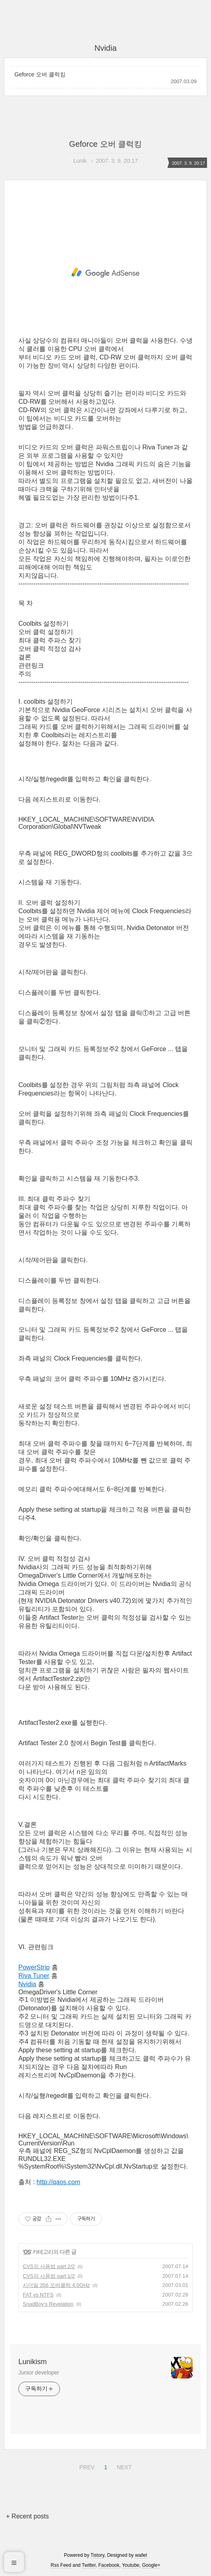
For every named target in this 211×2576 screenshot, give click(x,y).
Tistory (98, 2555)
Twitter (89, 2565)
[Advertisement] (105, 273)
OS (27, 2252)
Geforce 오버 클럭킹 (40, 74)
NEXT (123, 2466)
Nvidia (27, 1984)
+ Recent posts (27, 2516)
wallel (141, 2555)
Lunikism (32, 2362)
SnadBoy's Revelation (48, 2304)
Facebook (108, 2565)
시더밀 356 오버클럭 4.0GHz (56, 2285)
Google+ (151, 2565)
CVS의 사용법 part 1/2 (49, 2276)
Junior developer (38, 2372)
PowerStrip (34, 1967)
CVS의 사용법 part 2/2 (49, 2266)
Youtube (130, 2565)
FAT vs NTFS (38, 2295)
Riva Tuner (33, 1975)
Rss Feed (61, 2565)
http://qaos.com (58, 2182)
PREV (85, 2466)
